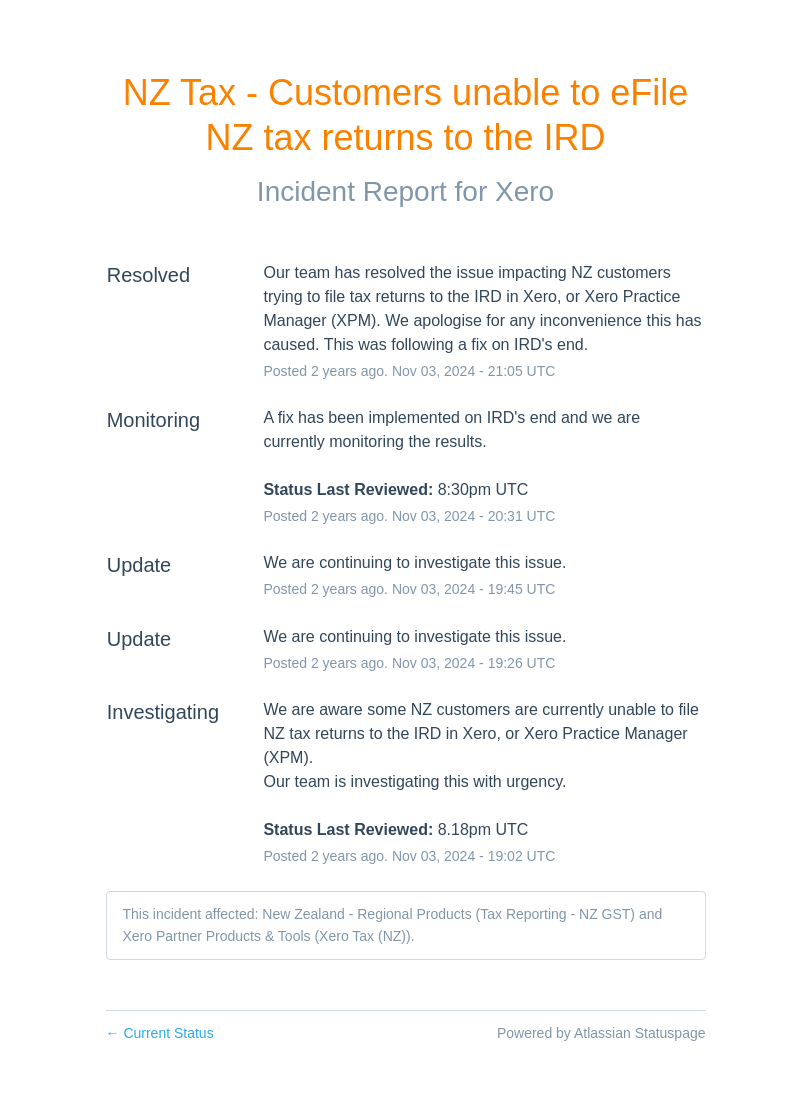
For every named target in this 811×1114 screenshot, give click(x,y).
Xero (524, 191)
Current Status (160, 1033)
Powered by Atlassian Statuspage (601, 1033)
